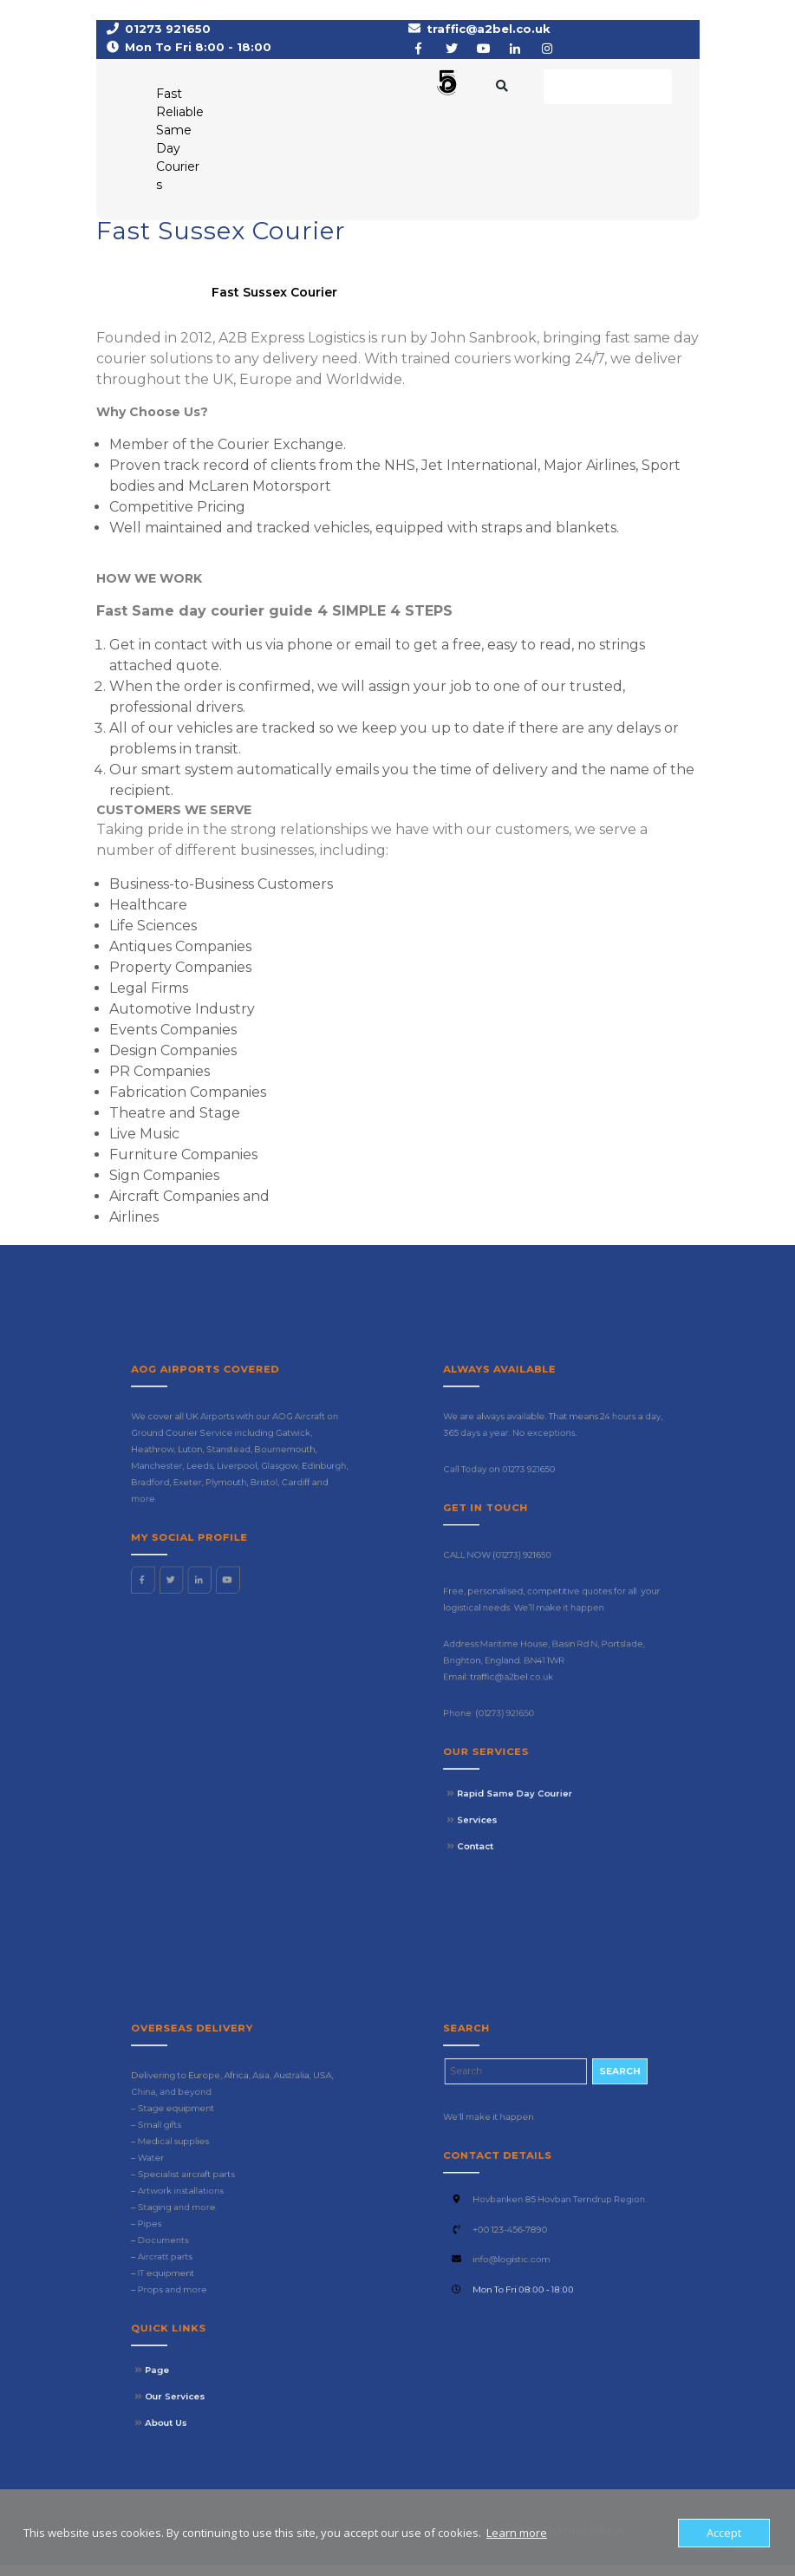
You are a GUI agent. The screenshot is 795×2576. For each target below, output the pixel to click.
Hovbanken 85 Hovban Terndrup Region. (556, 2231)
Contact (520, 1723)
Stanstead (236, 1559)
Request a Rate (607, 92)
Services (521, 1712)
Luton (220, 1559)
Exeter (219, 1573)
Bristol (251, 1573)
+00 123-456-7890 (535, 2244)
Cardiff (263, 1573)
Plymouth (234, 1573)
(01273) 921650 (540, 1603)
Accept (724, 2532)
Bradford (204, 1573)
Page (206, 2302)
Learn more (516, 2532)
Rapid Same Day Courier (537, 1701)
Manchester (206, 1566)
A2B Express (138, 303)
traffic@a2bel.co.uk (489, 35)
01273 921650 (168, 35)
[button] (364, 90)
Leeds (224, 1566)
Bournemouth (258, 1559)
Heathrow (204, 1559)
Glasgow (257, 1566)
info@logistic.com (536, 2256)
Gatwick (262, 1552)
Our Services (213, 2313)
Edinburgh (275, 1566)
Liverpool (239, 1566)
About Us (209, 2324)
